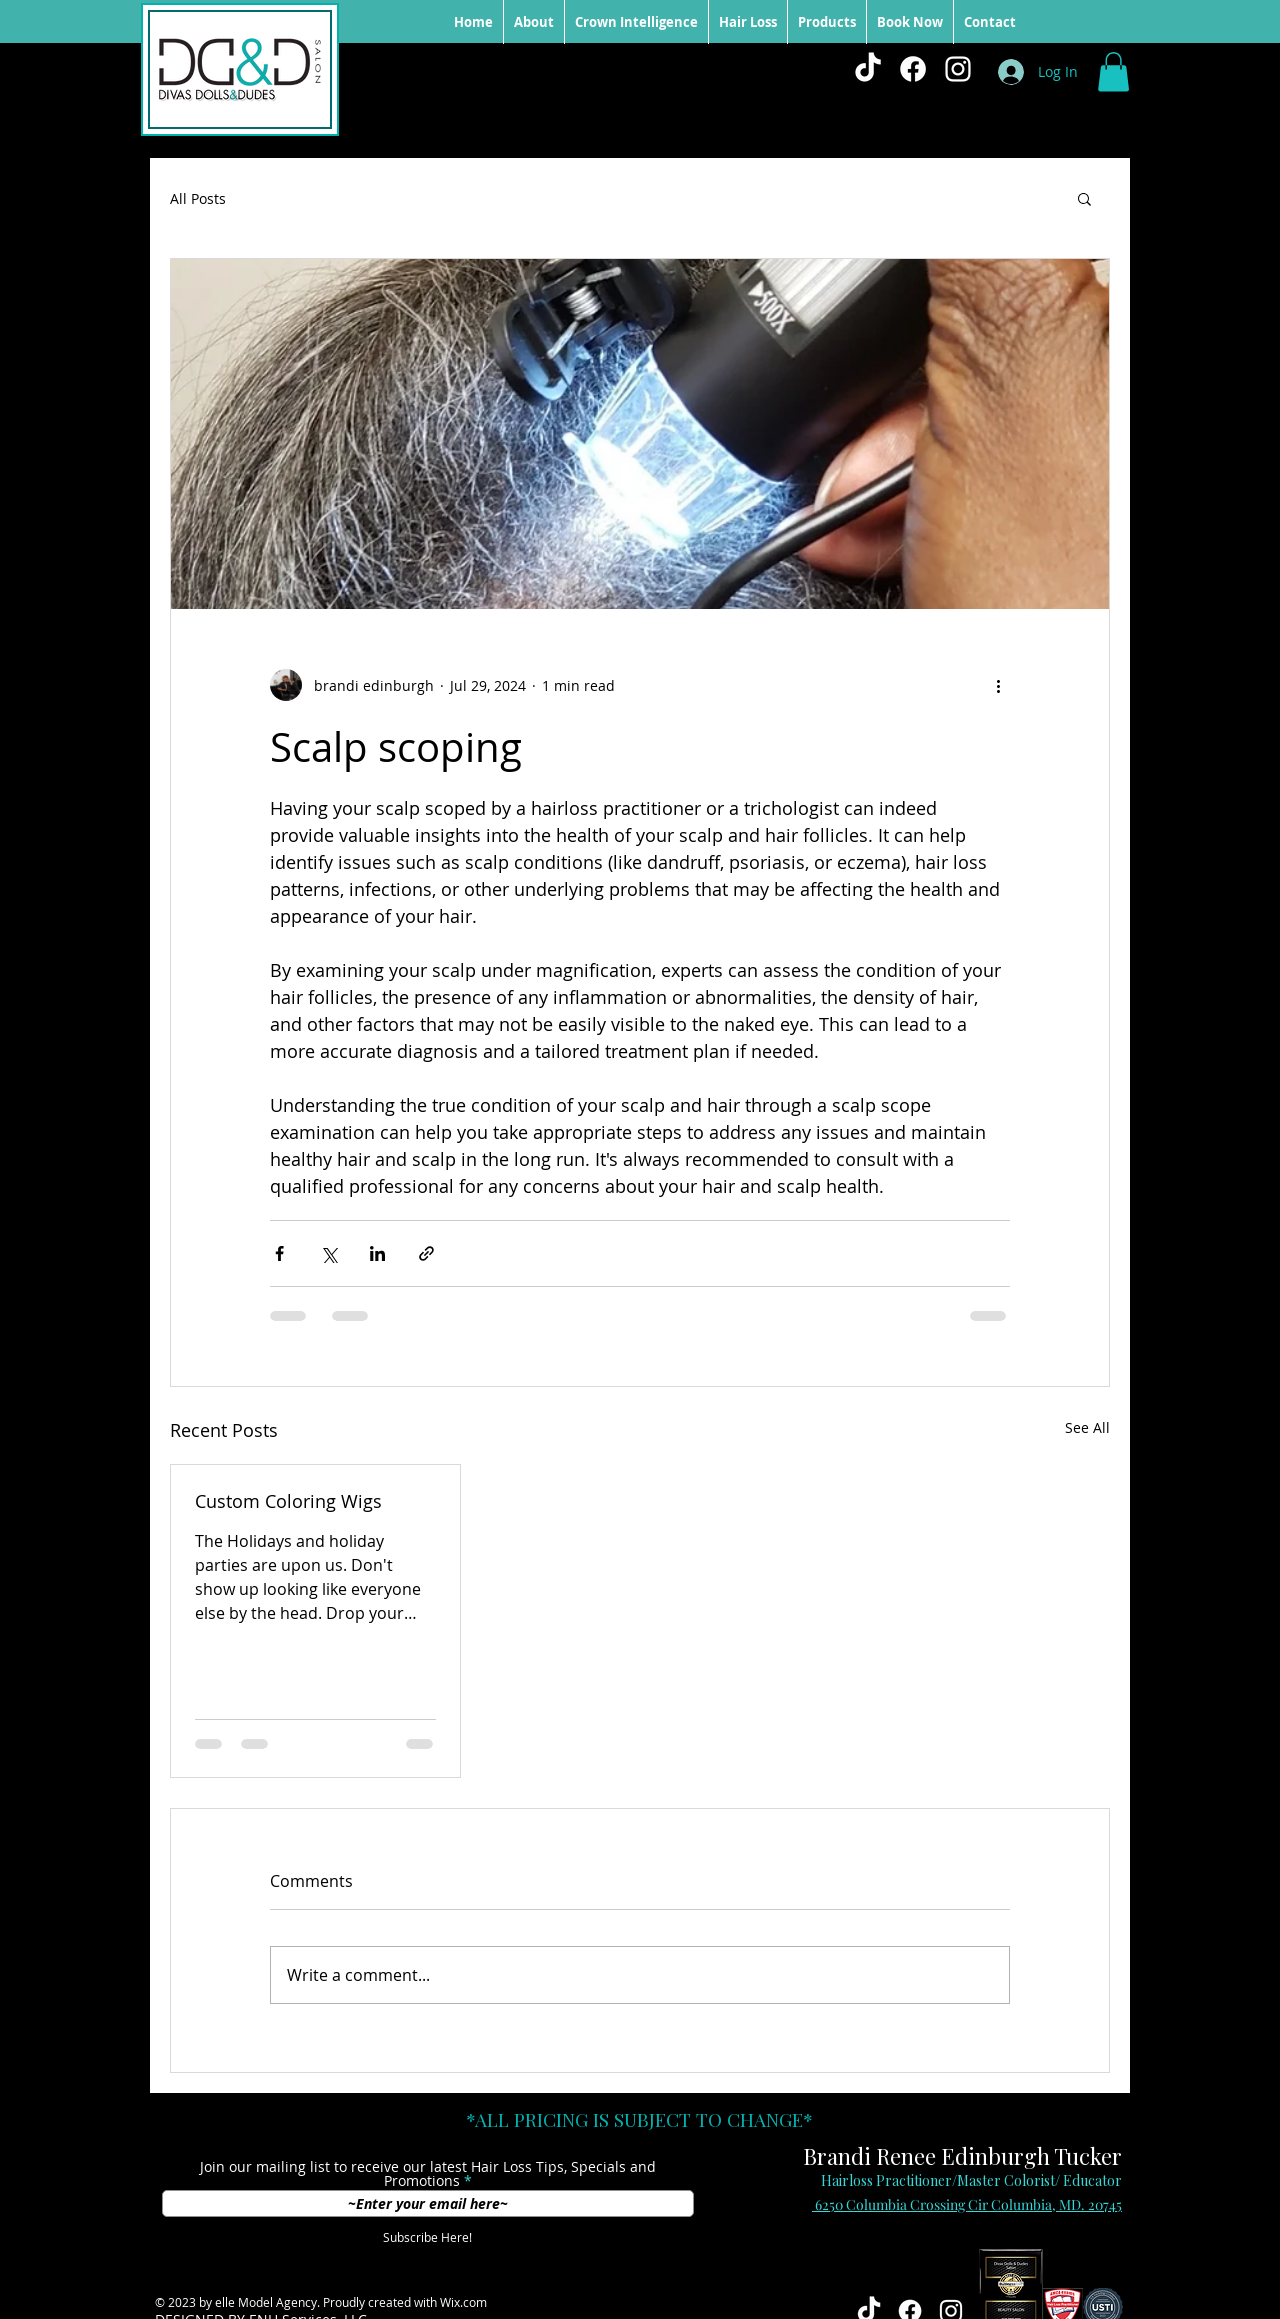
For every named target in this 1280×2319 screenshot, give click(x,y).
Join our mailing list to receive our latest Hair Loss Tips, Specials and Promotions (428, 2174)
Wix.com (463, 2302)
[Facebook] (913, 69)
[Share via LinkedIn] (377, 1253)
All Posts (198, 198)
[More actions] (998, 685)
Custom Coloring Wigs (288, 1501)
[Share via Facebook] (279, 1253)
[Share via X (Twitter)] (328, 1253)
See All (1087, 1427)
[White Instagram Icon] (958, 69)
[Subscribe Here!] (427, 2238)
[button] (1113, 71)
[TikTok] (868, 69)
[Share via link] (426, 1253)
